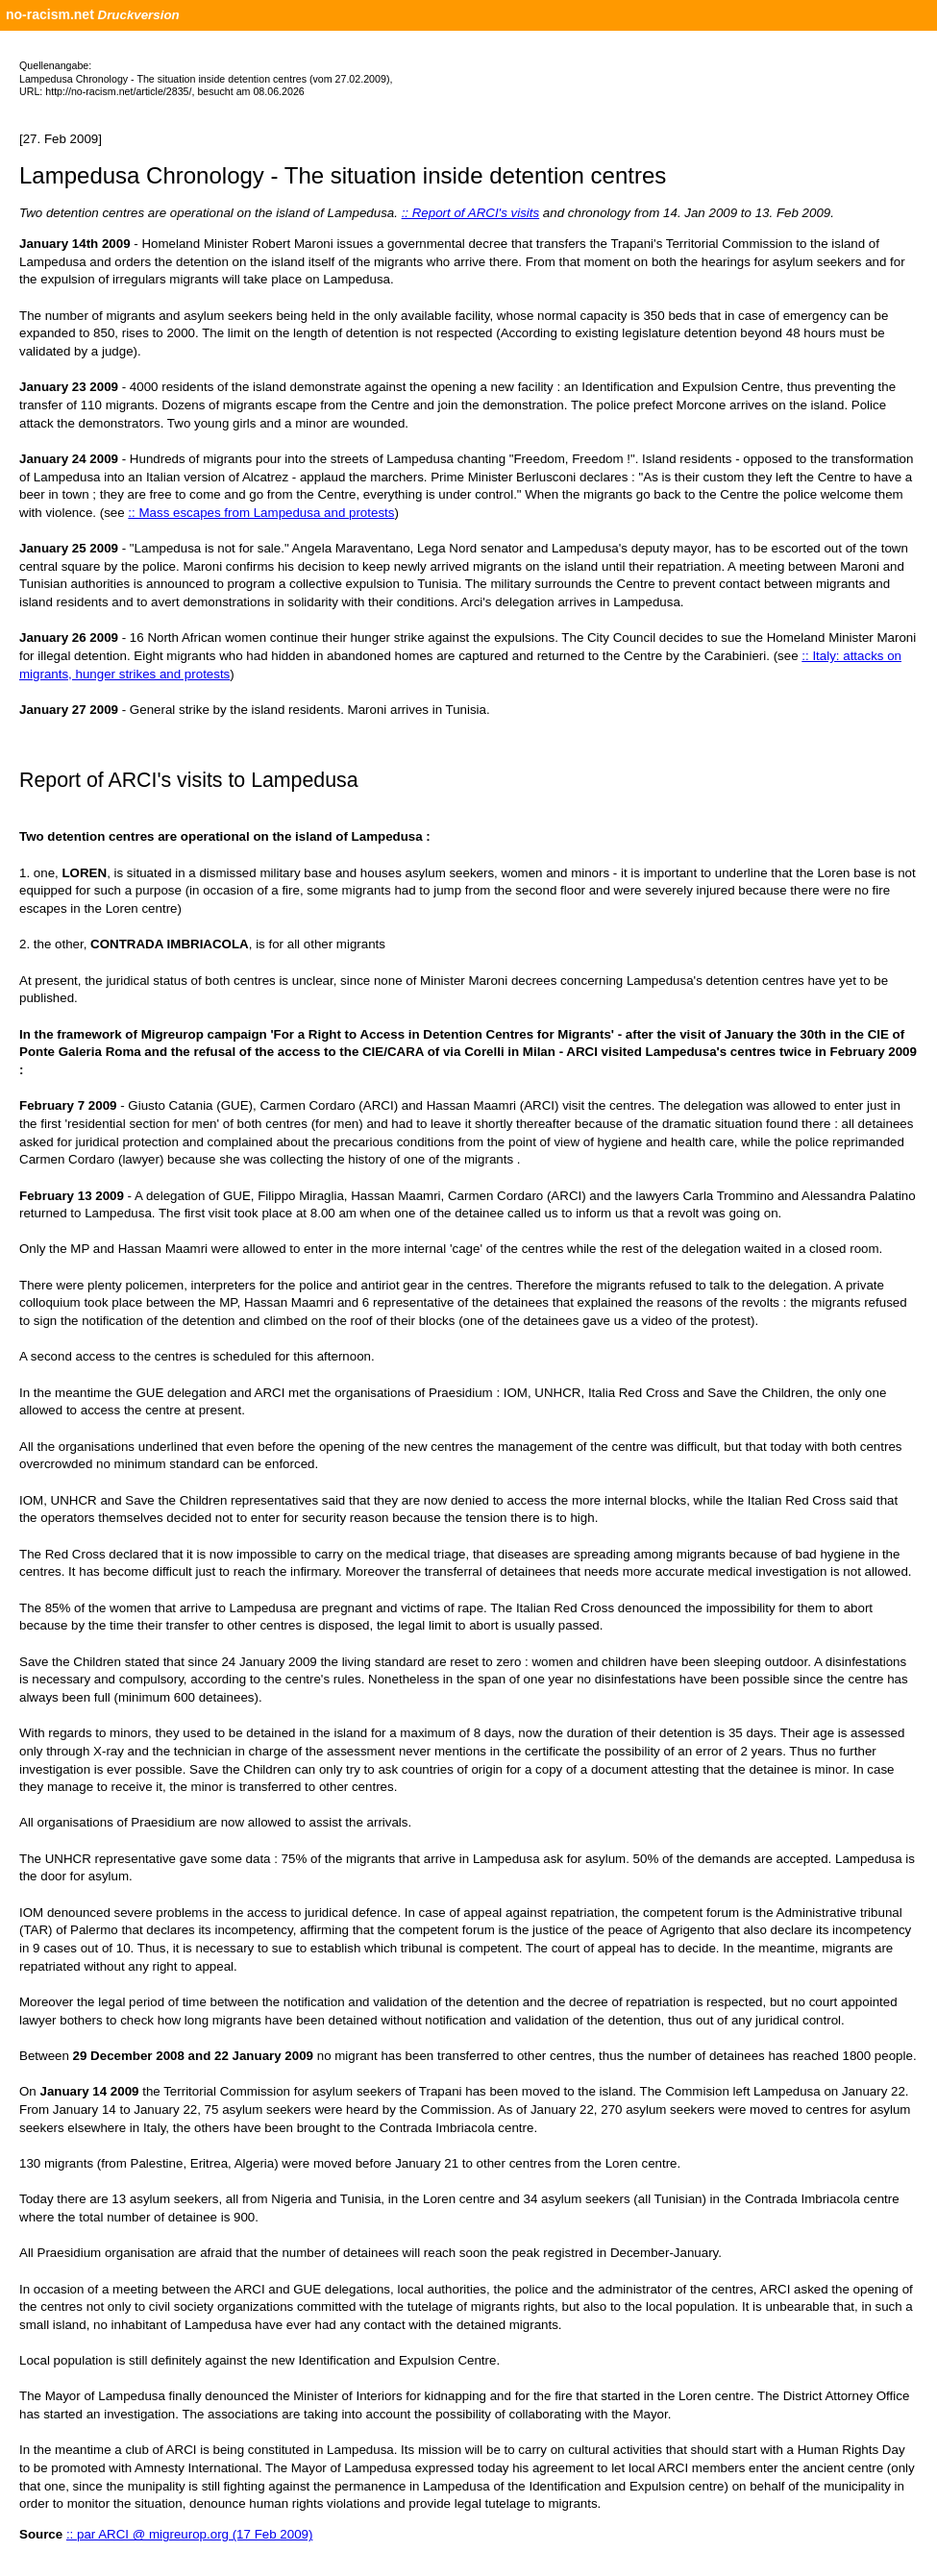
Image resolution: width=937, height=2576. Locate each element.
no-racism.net (50, 14)
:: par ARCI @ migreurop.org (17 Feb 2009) (189, 2534)
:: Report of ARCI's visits (471, 213)
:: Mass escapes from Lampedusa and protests (261, 512)
